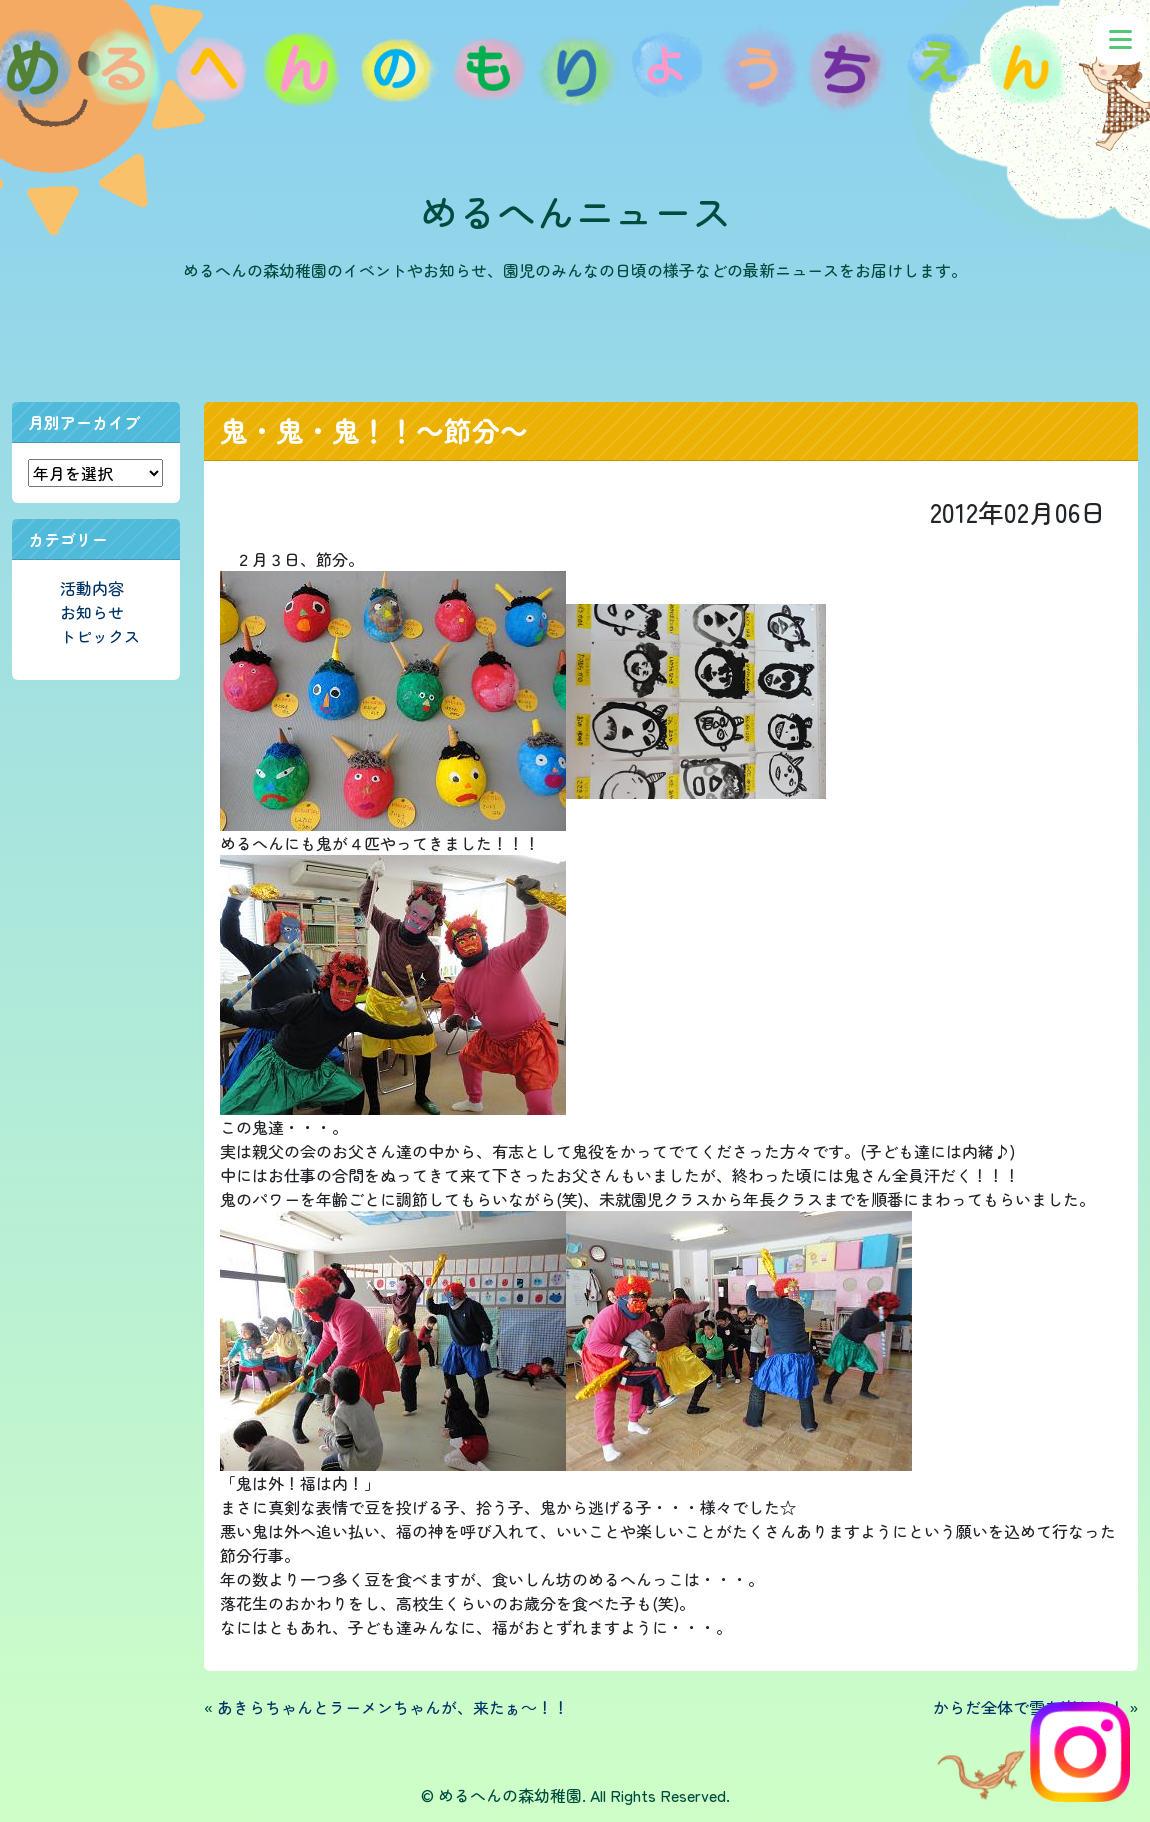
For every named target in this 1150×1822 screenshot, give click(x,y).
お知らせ (92, 612)
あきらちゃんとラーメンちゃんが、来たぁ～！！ (393, 1707)
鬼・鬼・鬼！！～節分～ (374, 430)
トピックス (100, 636)
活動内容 (92, 588)
